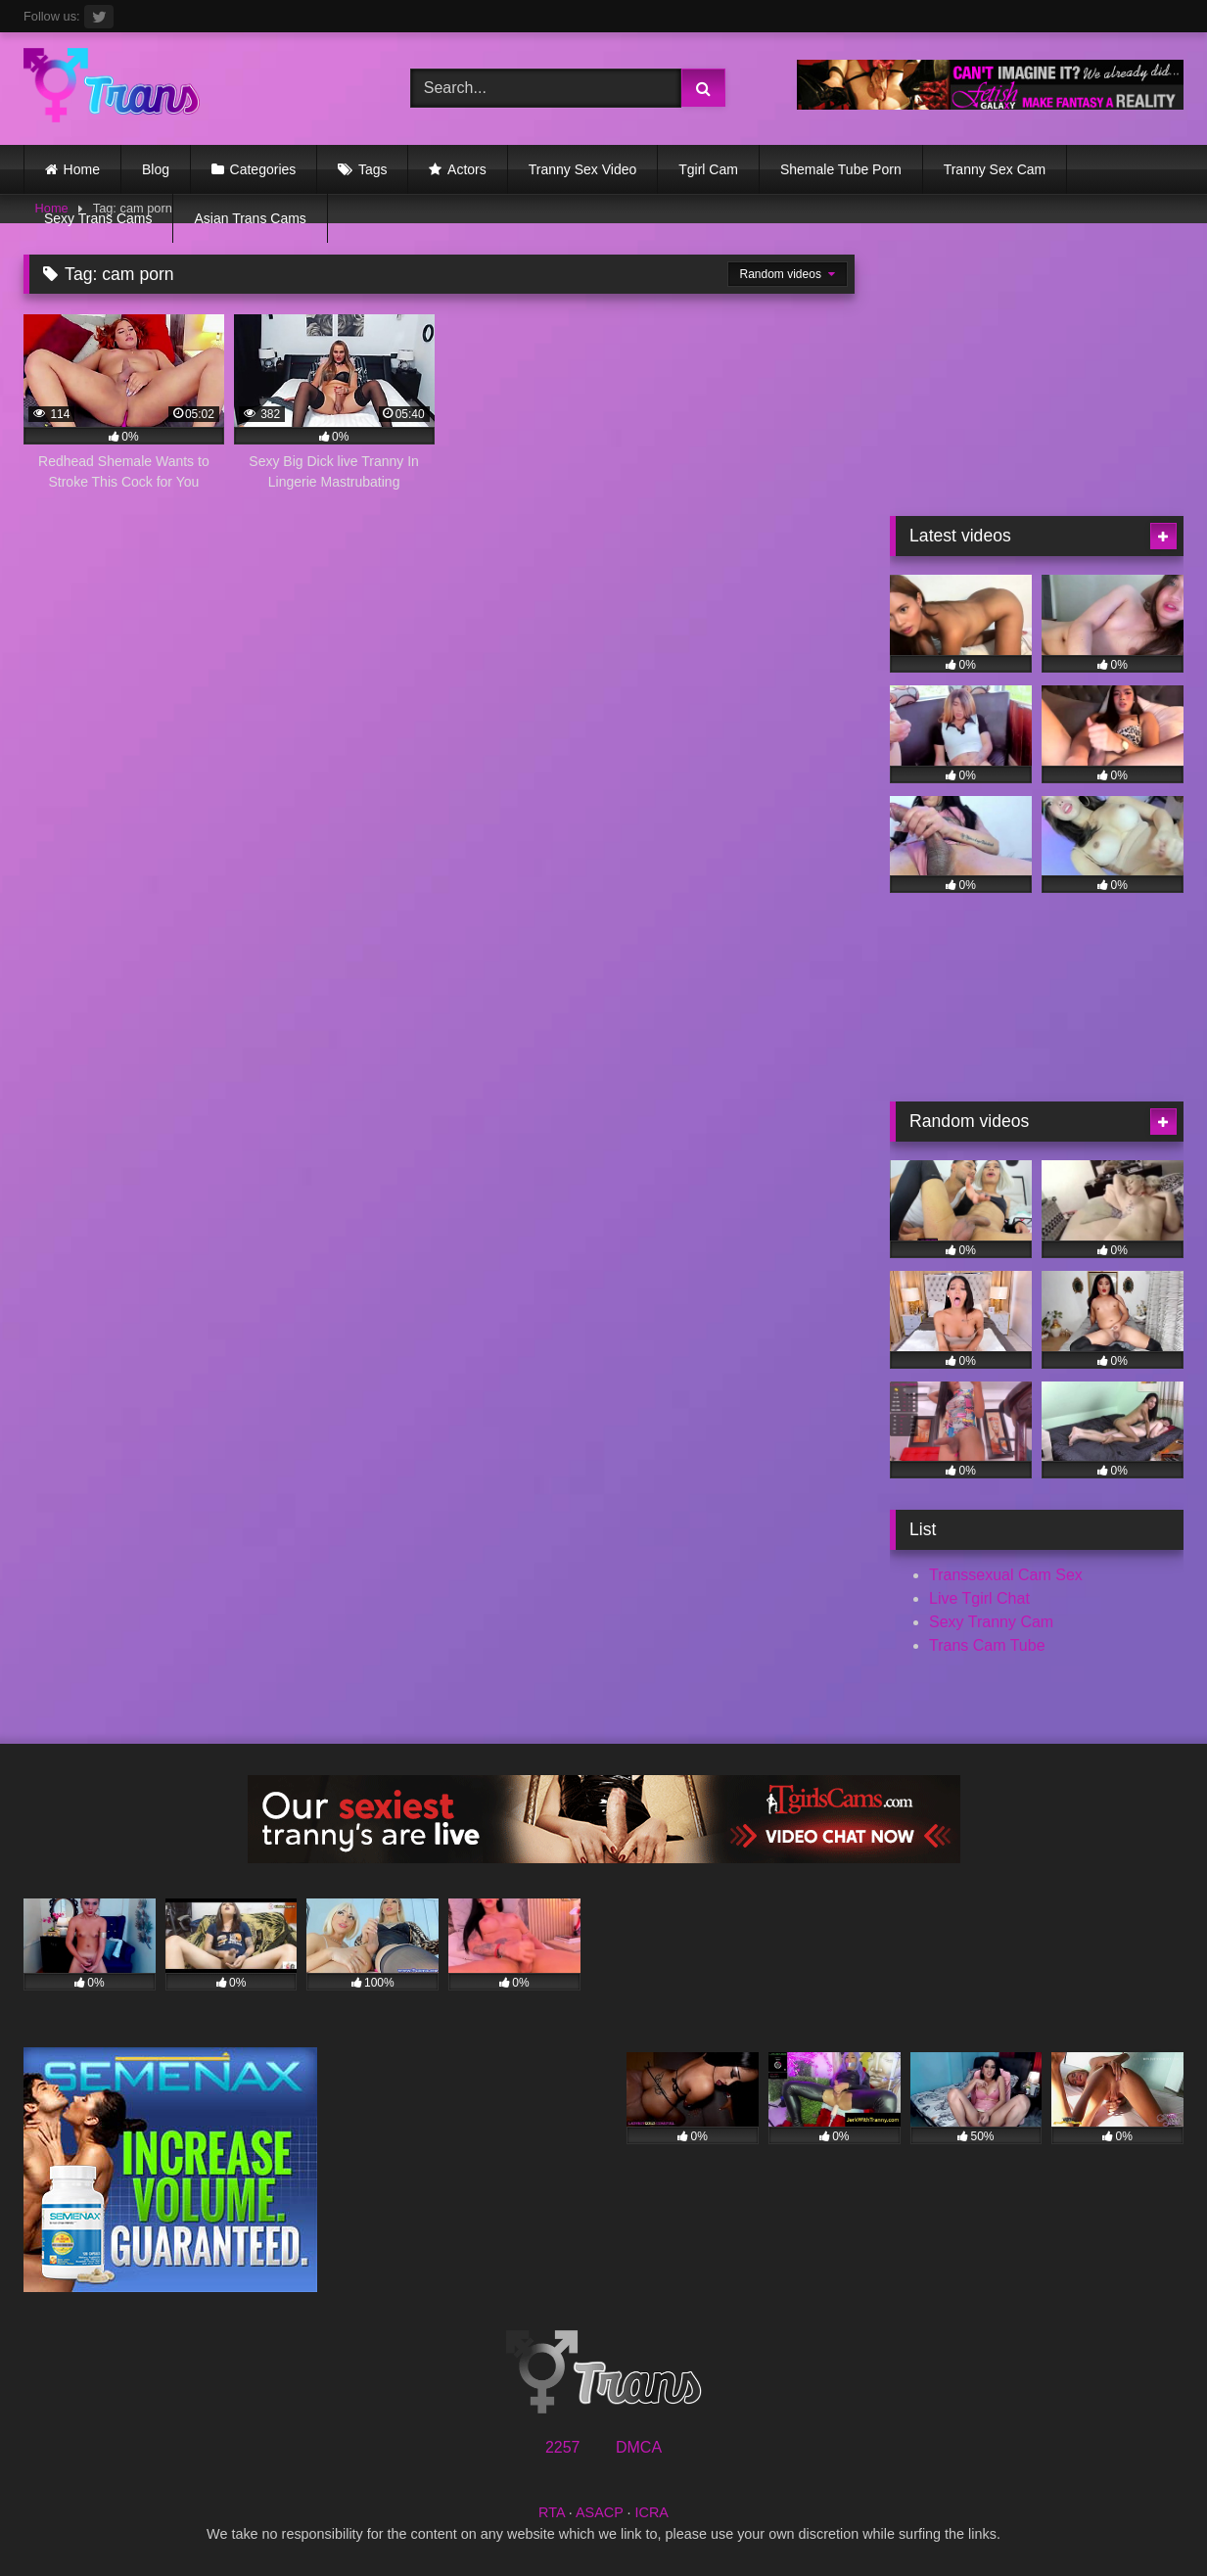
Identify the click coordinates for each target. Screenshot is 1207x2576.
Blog (155, 169)
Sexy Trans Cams (98, 218)
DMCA (639, 2447)
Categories (263, 169)
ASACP (600, 2512)
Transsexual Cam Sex (1006, 1575)
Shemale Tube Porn (841, 169)
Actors (467, 169)
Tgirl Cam (708, 169)
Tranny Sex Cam (995, 169)
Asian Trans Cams (249, 218)
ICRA (652, 2512)
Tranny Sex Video (583, 169)
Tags (373, 169)
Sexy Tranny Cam (991, 1622)
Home (82, 169)
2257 (562, 2447)
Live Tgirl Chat (979, 1598)
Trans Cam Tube (987, 1645)
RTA (551, 2512)
